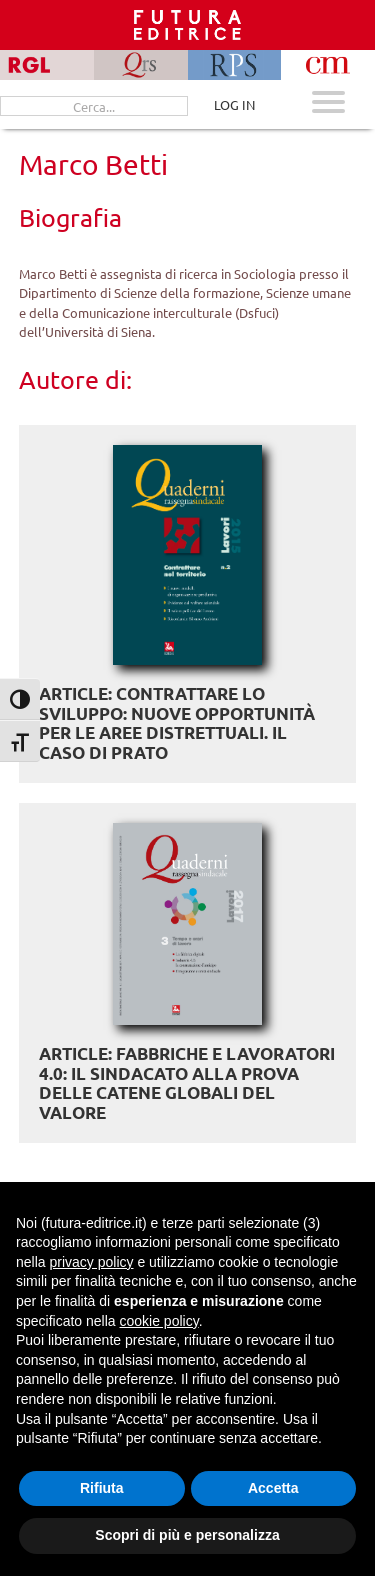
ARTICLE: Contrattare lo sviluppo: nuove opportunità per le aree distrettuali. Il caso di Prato (177, 723)
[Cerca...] (94, 106)
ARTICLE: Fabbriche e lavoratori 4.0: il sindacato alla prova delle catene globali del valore (187, 1083)
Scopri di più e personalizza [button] (187, 1535)
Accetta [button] (273, 1488)
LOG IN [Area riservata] (234, 104)
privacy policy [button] (91, 1262)
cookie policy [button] (159, 1321)
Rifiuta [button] (102, 1488)
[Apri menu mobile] (328, 104)
